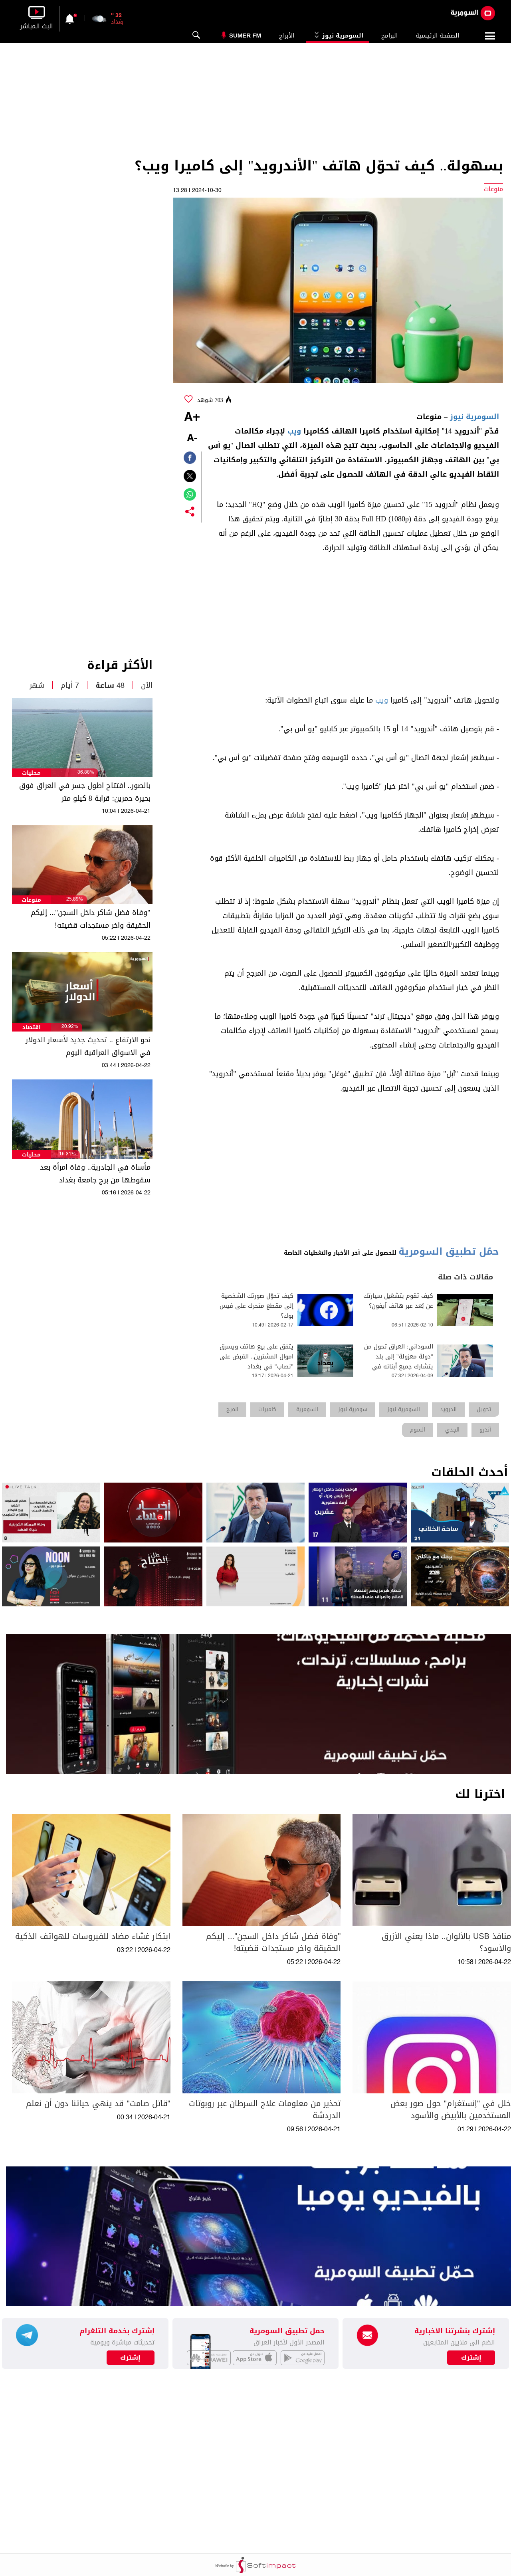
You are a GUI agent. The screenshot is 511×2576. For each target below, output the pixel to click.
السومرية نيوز (337, 35)
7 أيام (70, 685)
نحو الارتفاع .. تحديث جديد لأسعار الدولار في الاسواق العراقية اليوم (88, 1046)
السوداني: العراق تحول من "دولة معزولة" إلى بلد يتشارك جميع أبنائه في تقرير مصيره (398, 1362)
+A (192, 418)
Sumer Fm (245, 35)
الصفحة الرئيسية (437, 35)
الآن (147, 685)
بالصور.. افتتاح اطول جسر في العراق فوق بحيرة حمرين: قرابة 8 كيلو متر (85, 792)
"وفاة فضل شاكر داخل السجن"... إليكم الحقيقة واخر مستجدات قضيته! (90, 919)
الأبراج (286, 35)
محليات (31, 773)
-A (192, 439)
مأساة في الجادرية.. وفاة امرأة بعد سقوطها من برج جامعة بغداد (95, 1173)
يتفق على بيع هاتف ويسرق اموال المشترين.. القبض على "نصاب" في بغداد (256, 1357)
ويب (294, 431)
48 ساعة (110, 685)
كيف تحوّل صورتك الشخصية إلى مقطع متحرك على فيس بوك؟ (256, 1306)
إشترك (130, 2358)
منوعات (31, 900)
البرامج (389, 35)
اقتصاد (31, 1027)
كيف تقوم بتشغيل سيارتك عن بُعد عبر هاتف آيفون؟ (398, 1301)
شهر (37, 685)
